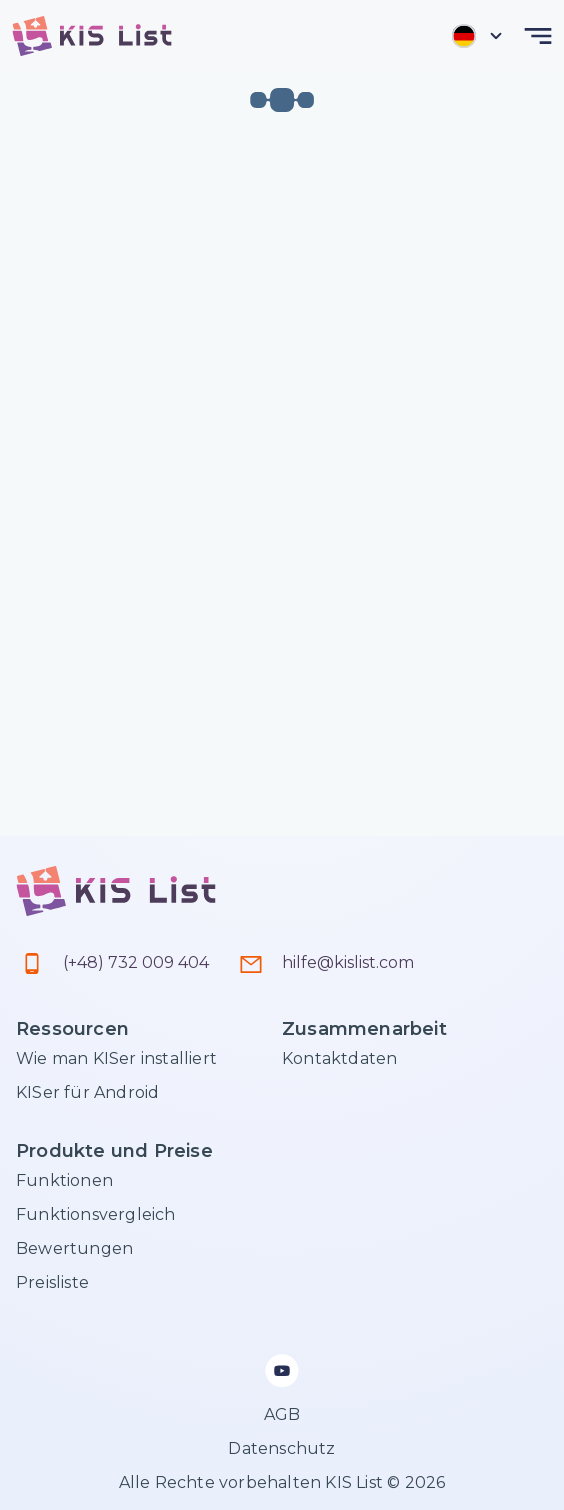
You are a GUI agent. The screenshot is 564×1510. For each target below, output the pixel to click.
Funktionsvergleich (96, 1214)
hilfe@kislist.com (348, 962)
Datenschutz (281, 1448)
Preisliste (52, 1282)
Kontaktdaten (339, 1058)
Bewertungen (74, 1248)
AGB (282, 1414)
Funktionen (64, 1180)
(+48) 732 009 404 (136, 962)
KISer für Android (87, 1092)
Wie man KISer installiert (116, 1058)
